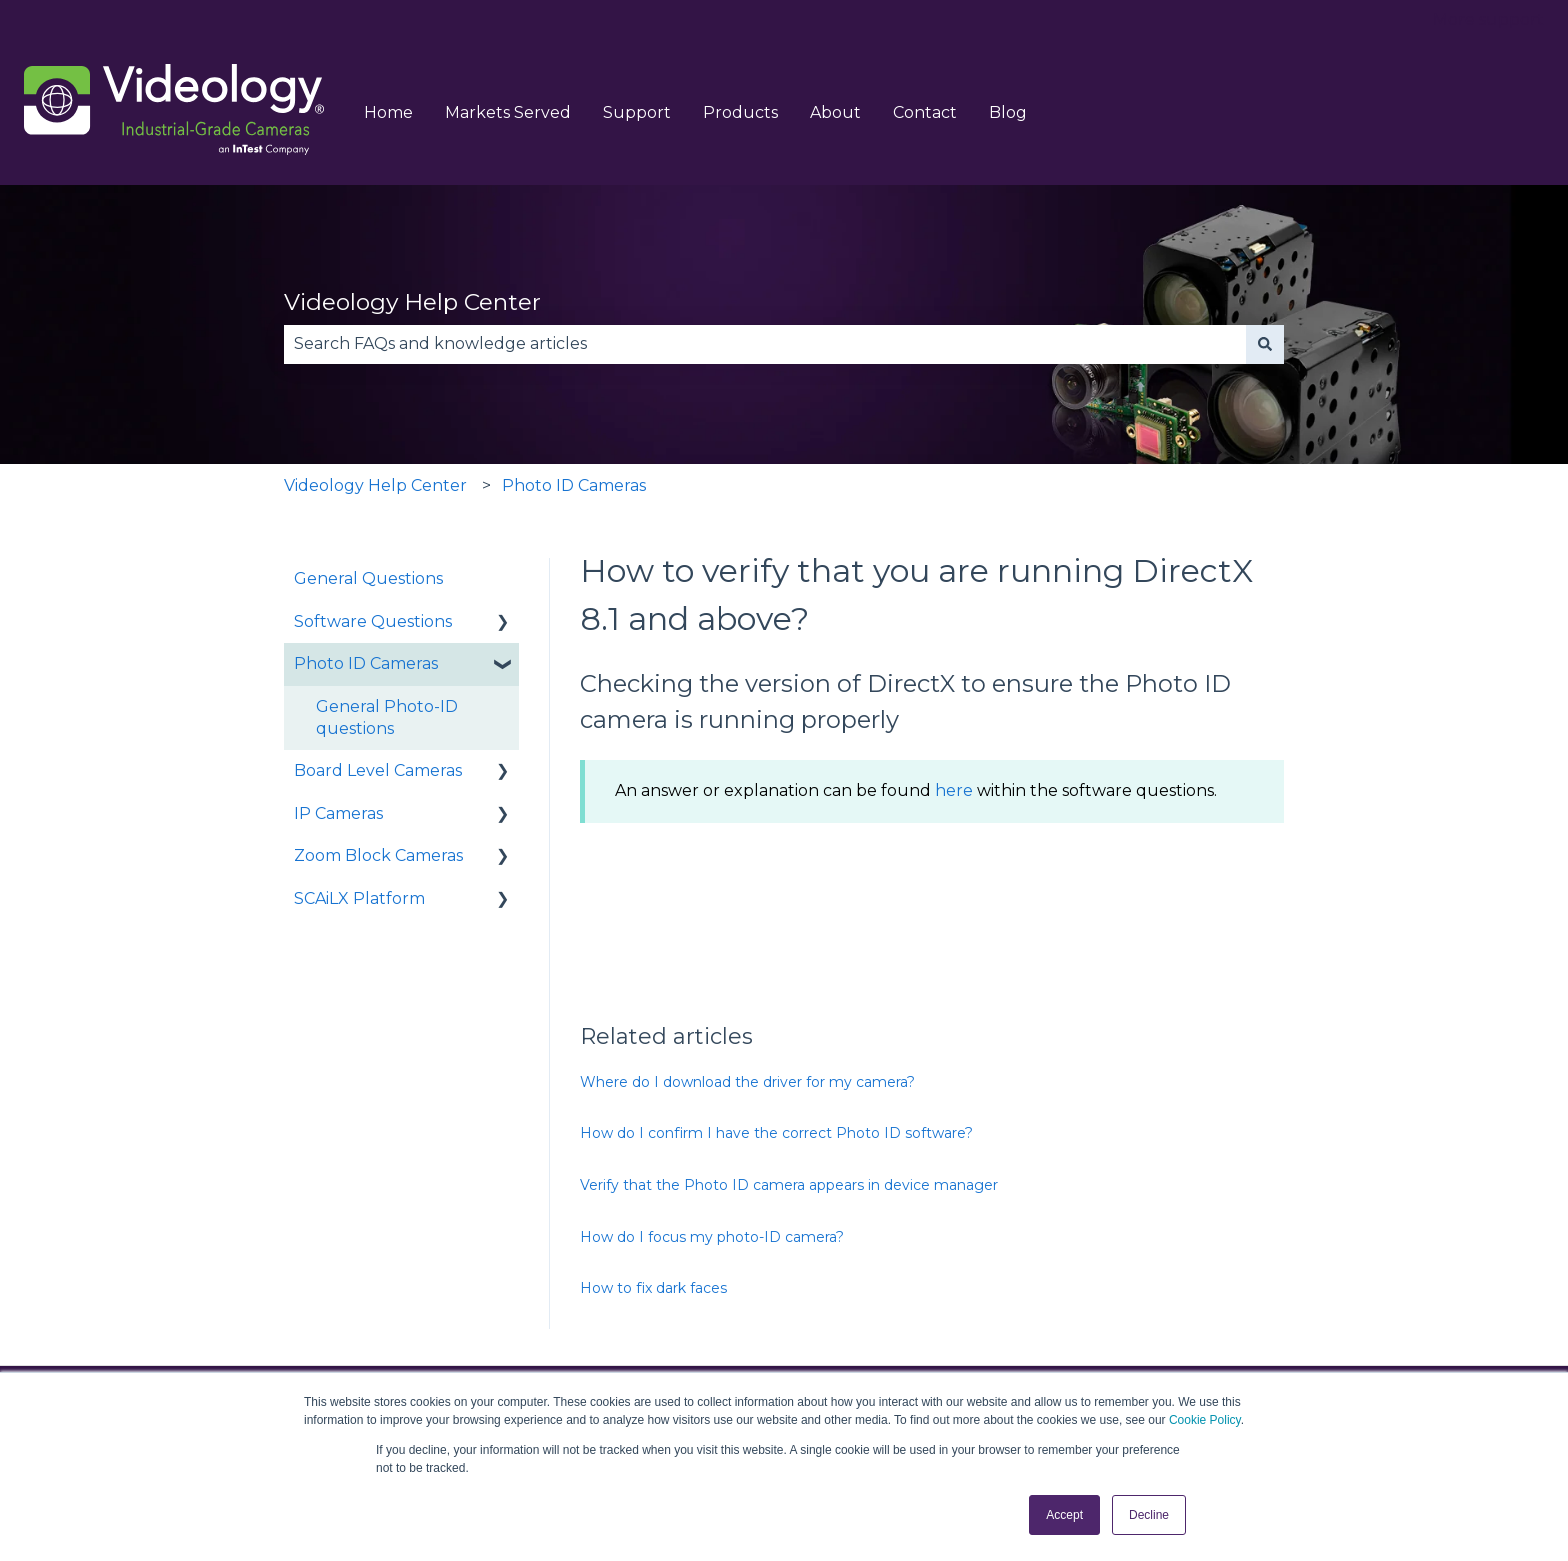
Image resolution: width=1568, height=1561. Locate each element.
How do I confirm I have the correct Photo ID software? (776, 1133)
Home (388, 112)
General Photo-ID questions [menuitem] (387, 717)
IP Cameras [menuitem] (338, 813)
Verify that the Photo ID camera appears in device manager (789, 1185)
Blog (1008, 112)
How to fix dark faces (653, 1288)
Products (740, 112)
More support (1488, 19)
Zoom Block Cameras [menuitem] (378, 855)
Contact (925, 112)
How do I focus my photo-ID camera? (712, 1237)
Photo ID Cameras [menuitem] (366, 663)
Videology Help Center (412, 302)
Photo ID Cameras (574, 485)
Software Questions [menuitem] (373, 621)
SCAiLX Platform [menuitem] (359, 898)
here (954, 790)
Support (637, 112)
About (835, 112)
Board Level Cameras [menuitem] (378, 770)
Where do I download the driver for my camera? (747, 1082)
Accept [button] (1064, 1515)
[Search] (1265, 344)
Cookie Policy (1205, 1420)
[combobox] (765, 344)
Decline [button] (1149, 1515)
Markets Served (508, 112)
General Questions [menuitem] (368, 578)
